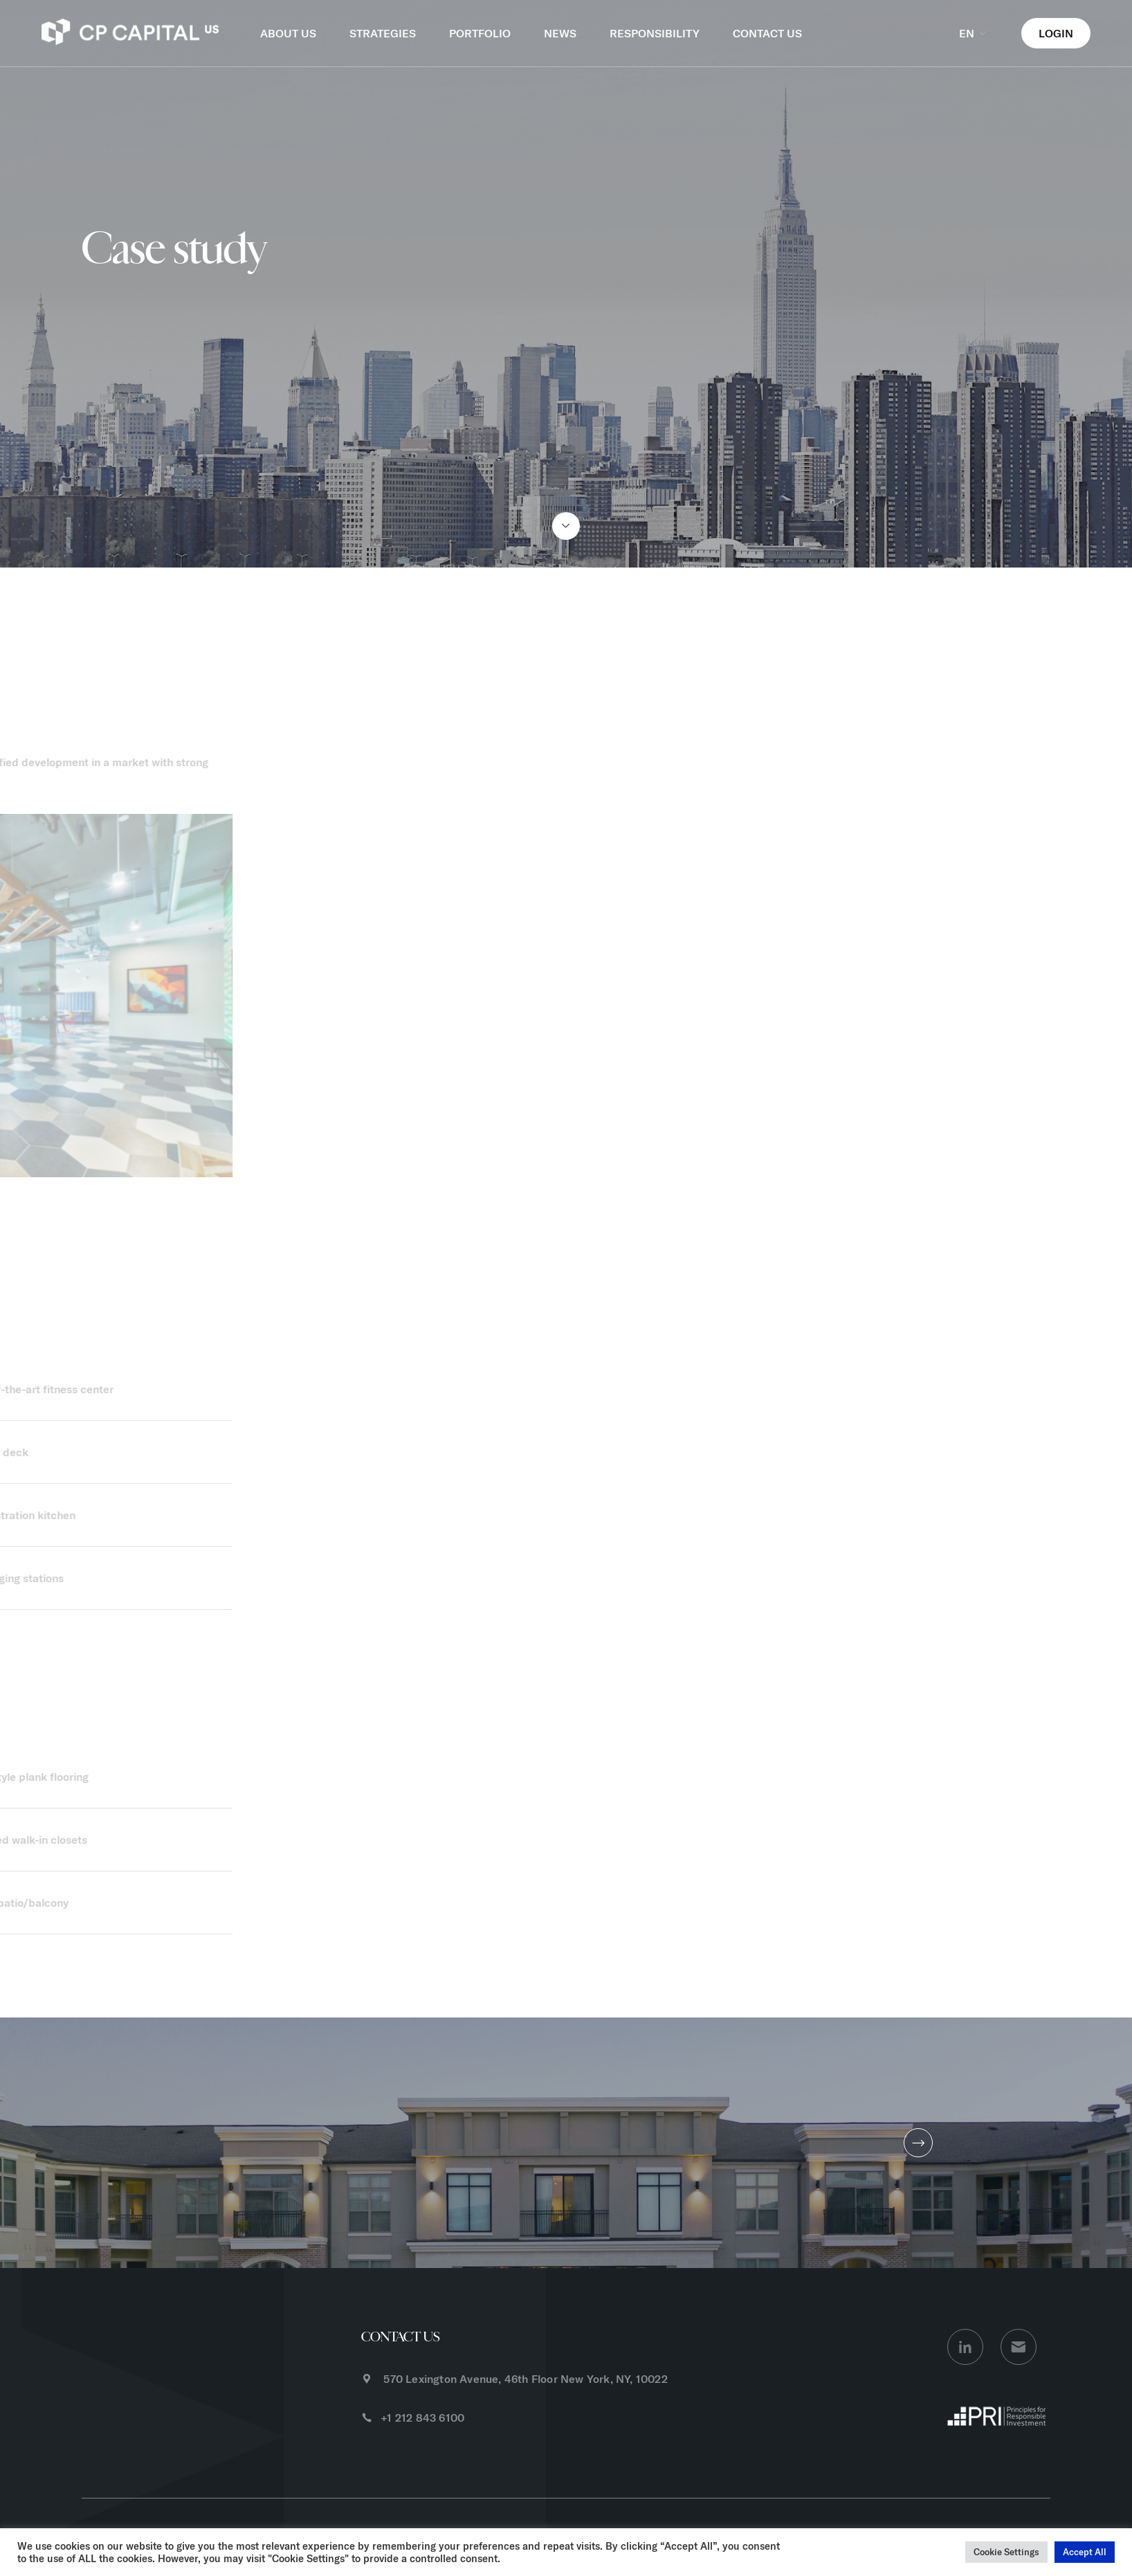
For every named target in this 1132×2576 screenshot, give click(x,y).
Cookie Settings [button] (1006, 2551)
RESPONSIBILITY (655, 33)
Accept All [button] (1084, 2551)
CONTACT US (767, 33)
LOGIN (1056, 33)
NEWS (560, 33)
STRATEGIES (382, 33)
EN (973, 33)
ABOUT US (288, 33)
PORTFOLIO (480, 33)
